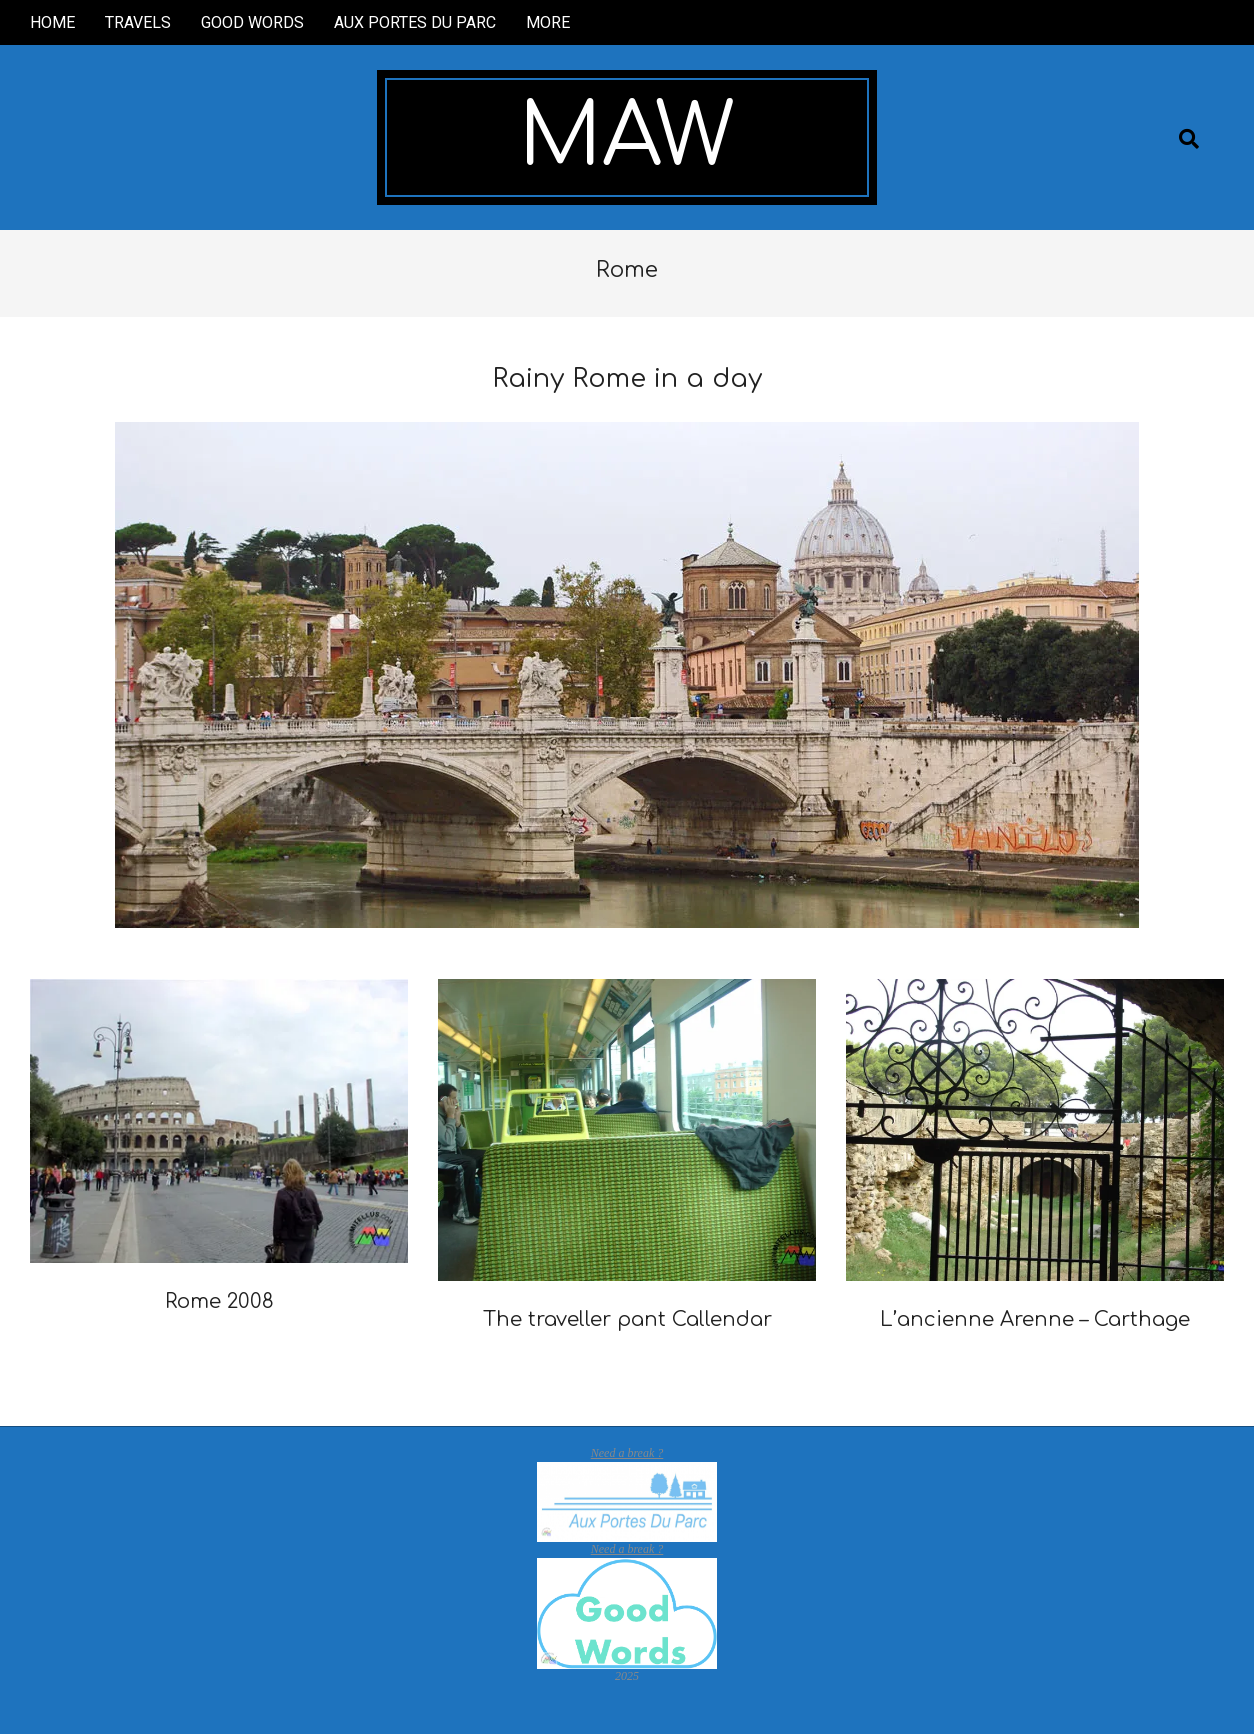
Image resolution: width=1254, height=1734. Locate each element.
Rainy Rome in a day (627, 378)
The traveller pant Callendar (627, 1319)
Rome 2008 (219, 1301)
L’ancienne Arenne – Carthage (1035, 1319)
